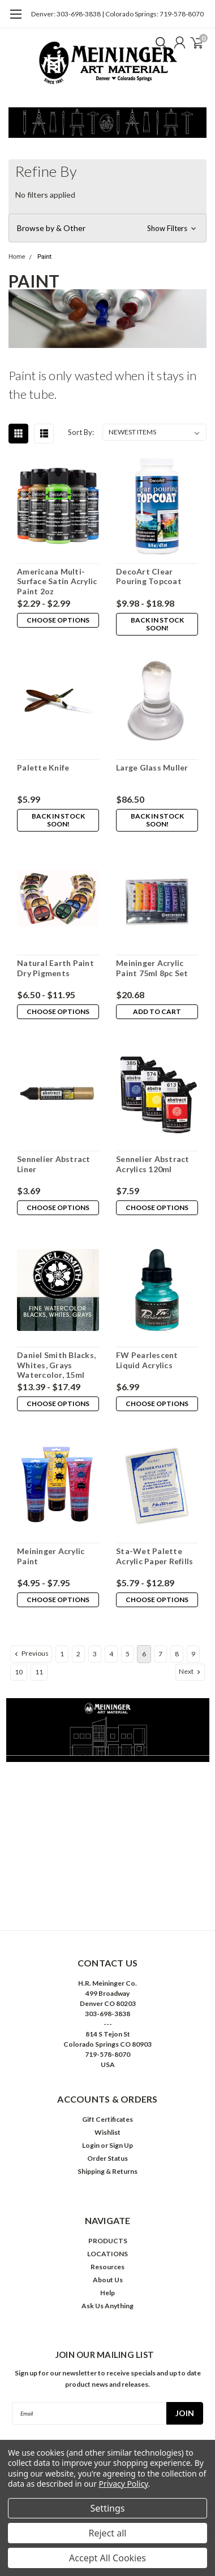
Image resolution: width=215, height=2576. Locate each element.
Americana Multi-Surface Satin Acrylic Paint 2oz (57, 581)
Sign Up (121, 2145)
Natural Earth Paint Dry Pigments (55, 968)
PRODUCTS (107, 2240)
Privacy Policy (123, 2483)
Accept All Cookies (107, 2558)
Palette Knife (43, 767)
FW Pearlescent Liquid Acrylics (147, 1360)
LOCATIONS (107, 2253)
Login (91, 2145)
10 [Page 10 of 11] (19, 1672)
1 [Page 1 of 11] (62, 1654)
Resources (107, 2266)
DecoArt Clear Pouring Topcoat (149, 576)
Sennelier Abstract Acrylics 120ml (153, 1164)
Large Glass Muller (152, 767)
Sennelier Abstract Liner (54, 1164)
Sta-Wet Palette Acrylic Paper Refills (154, 1556)
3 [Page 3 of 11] (95, 1654)
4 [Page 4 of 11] (111, 1654)
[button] (107, 228)
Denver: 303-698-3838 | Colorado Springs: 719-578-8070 (117, 14)
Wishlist (107, 2132)
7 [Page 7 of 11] (160, 1654)
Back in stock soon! (157, 624)
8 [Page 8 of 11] (177, 1654)
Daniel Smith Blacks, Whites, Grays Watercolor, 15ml (56, 1365)
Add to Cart (157, 1011)
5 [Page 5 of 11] (128, 1654)
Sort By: (81, 432)
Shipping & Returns (107, 2171)
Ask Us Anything (107, 2305)
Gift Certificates (107, 2119)
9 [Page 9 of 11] (193, 1654)
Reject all (108, 2533)
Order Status (107, 2158)
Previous (30, 1653)
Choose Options (58, 620)
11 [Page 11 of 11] (39, 1672)
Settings (108, 2508)
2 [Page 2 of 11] (78, 1654)
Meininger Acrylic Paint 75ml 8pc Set (152, 968)
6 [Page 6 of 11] (144, 1654)
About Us (108, 2279)
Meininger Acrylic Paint (50, 1556)
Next (191, 1671)
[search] (158, 42)
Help (107, 2292)
